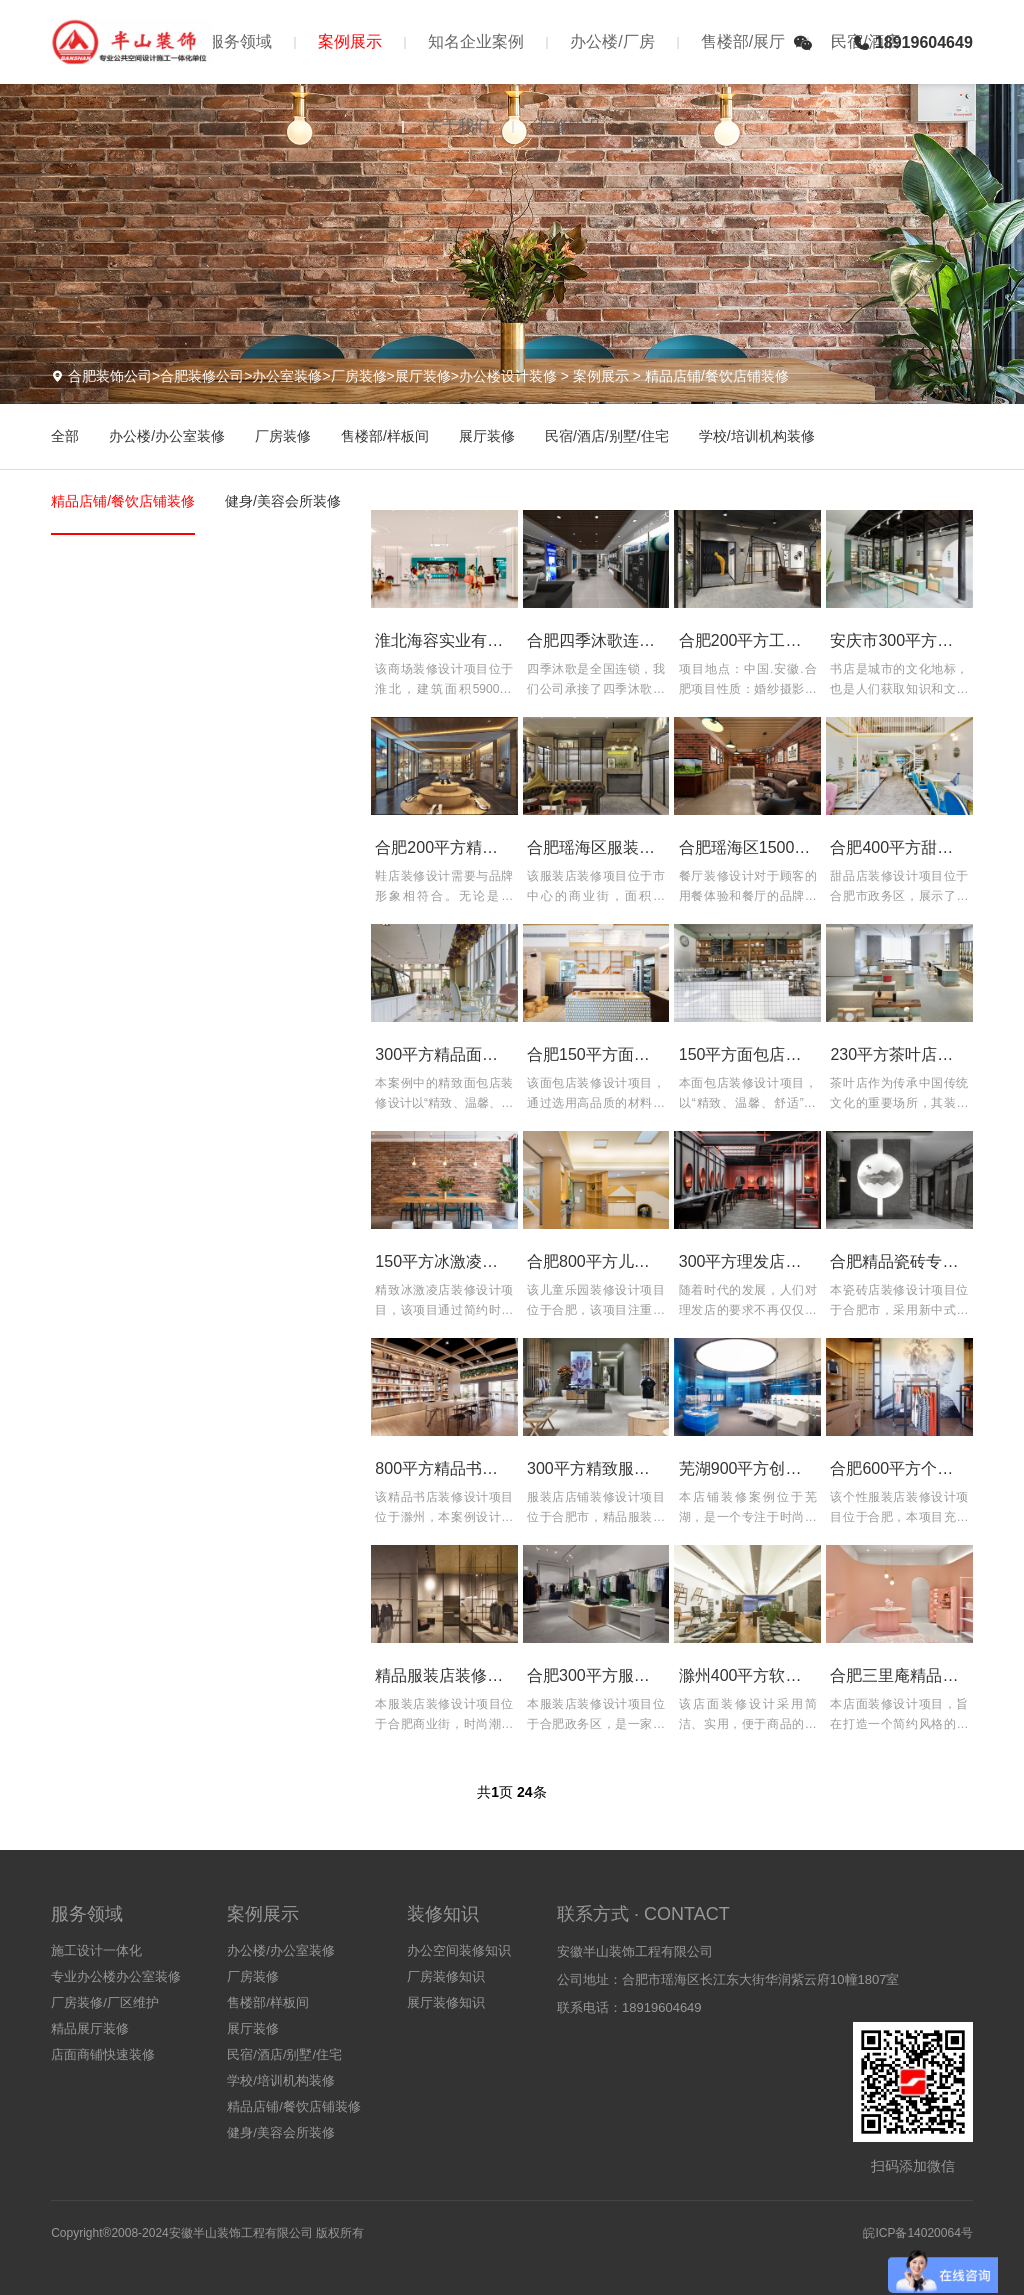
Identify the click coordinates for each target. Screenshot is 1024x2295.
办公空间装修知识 (459, 1950)
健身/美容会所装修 (283, 501)
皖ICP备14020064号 (917, 2233)
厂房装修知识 (446, 1976)
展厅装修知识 (446, 2002)
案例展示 (350, 41)
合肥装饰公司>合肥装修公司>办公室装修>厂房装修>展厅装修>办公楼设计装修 (312, 376)
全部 (65, 436)
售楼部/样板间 (385, 436)
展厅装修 (487, 436)
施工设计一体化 (96, 1950)
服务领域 (240, 41)
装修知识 (568, 125)
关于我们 (458, 125)
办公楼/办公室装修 (167, 436)
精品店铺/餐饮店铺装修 (717, 376)
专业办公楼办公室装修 (116, 1976)
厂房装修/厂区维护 (105, 2002)
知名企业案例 (476, 41)
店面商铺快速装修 (103, 2054)
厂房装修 (283, 436)
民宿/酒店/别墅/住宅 (607, 436)
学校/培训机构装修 (757, 436)
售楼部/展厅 (743, 41)
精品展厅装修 (90, 2028)
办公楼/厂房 (612, 41)
